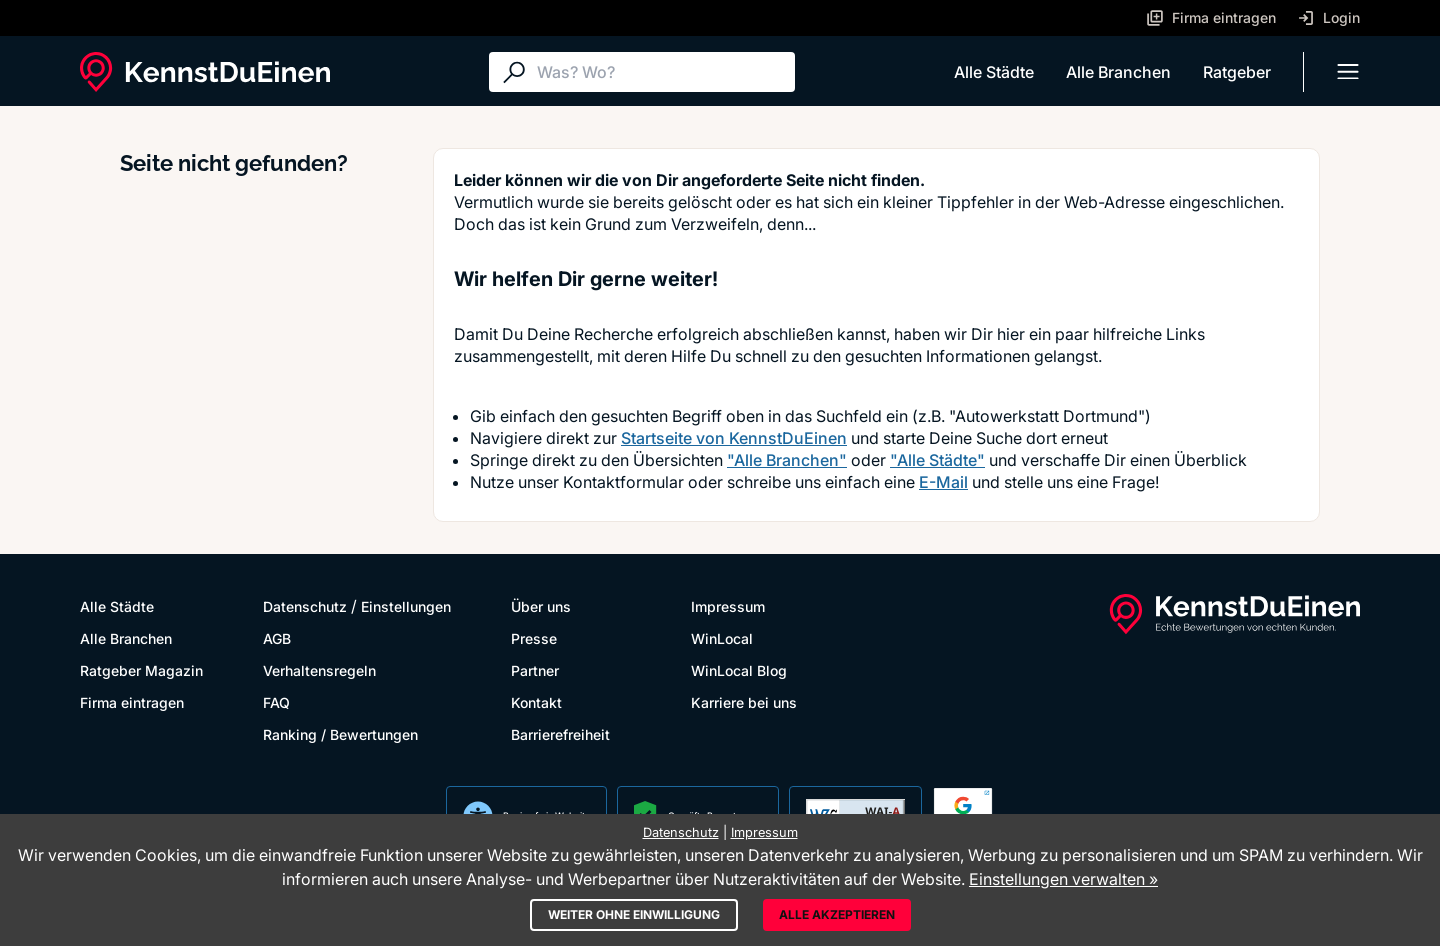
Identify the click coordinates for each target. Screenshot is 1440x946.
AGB (277, 638)
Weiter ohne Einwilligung (634, 914)
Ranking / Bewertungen (340, 734)
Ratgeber (1237, 72)
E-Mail (943, 482)
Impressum (728, 606)
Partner (535, 670)
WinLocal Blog (739, 670)
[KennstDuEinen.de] (205, 72)
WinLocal (722, 638)
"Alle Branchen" (787, 460)
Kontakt (536, 702)
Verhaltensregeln (319, 670)
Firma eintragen (132, 702)
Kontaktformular (623, 482)
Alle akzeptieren (837, 914)
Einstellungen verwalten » (1063, 879)
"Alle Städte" (937, 460)
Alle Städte (994, 72)
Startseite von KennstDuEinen (734, 438)
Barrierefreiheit (560, 734)
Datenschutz (305, 606)
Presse (534, 638)
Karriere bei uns (744, 702)
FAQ (276, 702)
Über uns (541, 606)
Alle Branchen (1118, 72)
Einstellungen (406, 606)
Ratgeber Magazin (141, 670)
